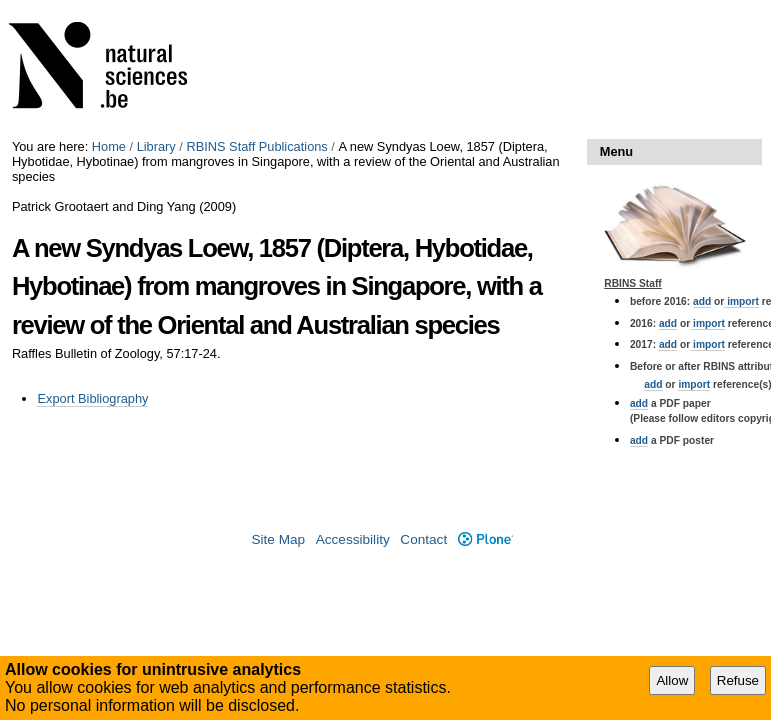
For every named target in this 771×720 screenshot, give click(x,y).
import (741, 301)
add (702, 301)
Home (109, 146)
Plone (485, 539)
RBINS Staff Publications (256, 146)
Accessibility (353, 539)
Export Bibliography (92, 398)
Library (156, 146)
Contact (423, 539)
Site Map (278, 539)
